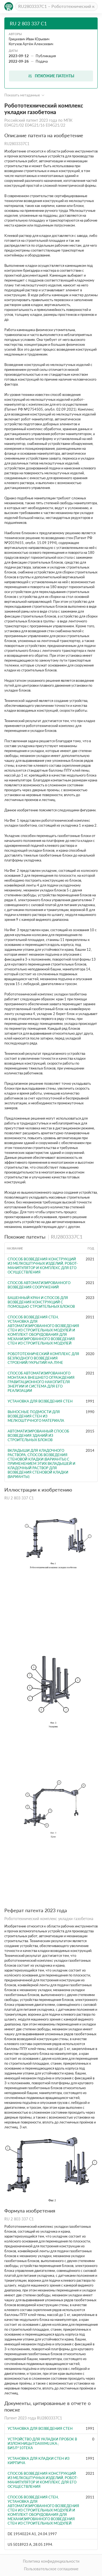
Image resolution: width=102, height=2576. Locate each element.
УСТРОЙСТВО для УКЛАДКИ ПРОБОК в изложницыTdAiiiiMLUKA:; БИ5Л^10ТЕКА (42, 2443)
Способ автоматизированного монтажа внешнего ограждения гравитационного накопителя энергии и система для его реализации (41, 1382)
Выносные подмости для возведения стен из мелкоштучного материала (36, 1416)
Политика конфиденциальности (51, 2561)
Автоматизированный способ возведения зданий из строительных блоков (38, 1435)
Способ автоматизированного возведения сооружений (39, 1285)
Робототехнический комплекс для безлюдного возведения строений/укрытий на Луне (43, 1358)
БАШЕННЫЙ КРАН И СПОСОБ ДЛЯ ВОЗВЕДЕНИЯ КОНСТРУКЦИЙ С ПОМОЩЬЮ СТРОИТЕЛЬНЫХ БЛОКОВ (41, 1302)
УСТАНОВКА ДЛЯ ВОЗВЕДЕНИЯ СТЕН (40, 1401)
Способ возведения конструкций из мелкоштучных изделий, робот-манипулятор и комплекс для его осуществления (43, 1265)
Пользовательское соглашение (51, 2568)
